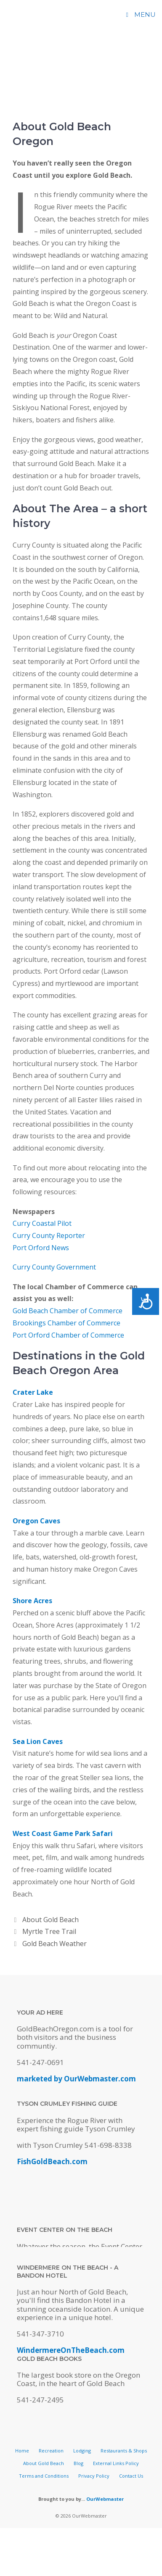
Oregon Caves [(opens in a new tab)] (36, 1520)
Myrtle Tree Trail (49, 1931)
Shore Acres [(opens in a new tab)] (32, 1600)
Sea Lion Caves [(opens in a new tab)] (38, 1741)
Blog (78, 2463)
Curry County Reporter (49, 1235)
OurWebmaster (105, 2499)
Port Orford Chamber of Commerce (68, 1335)
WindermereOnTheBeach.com (71, 2350)
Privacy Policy (93, 2476)
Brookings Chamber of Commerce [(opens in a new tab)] (66, 1323)
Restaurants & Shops (124, 2450)
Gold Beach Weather (54, 1943)
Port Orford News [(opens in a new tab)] (41, 1247)
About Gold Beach (50, 1919)
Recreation (51, 2450)
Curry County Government (54, 1267)
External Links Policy (116, 2463)
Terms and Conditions (44, 2476)
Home (22, 2450)
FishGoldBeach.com (52, 2161)
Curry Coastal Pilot (42, 1223)
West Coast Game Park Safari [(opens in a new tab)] (63, 1833)
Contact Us (131, 2476)
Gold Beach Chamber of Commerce (67, 1310)
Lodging (82, 2450)
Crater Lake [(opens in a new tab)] (33, 1392)
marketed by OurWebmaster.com (76, 2078)
